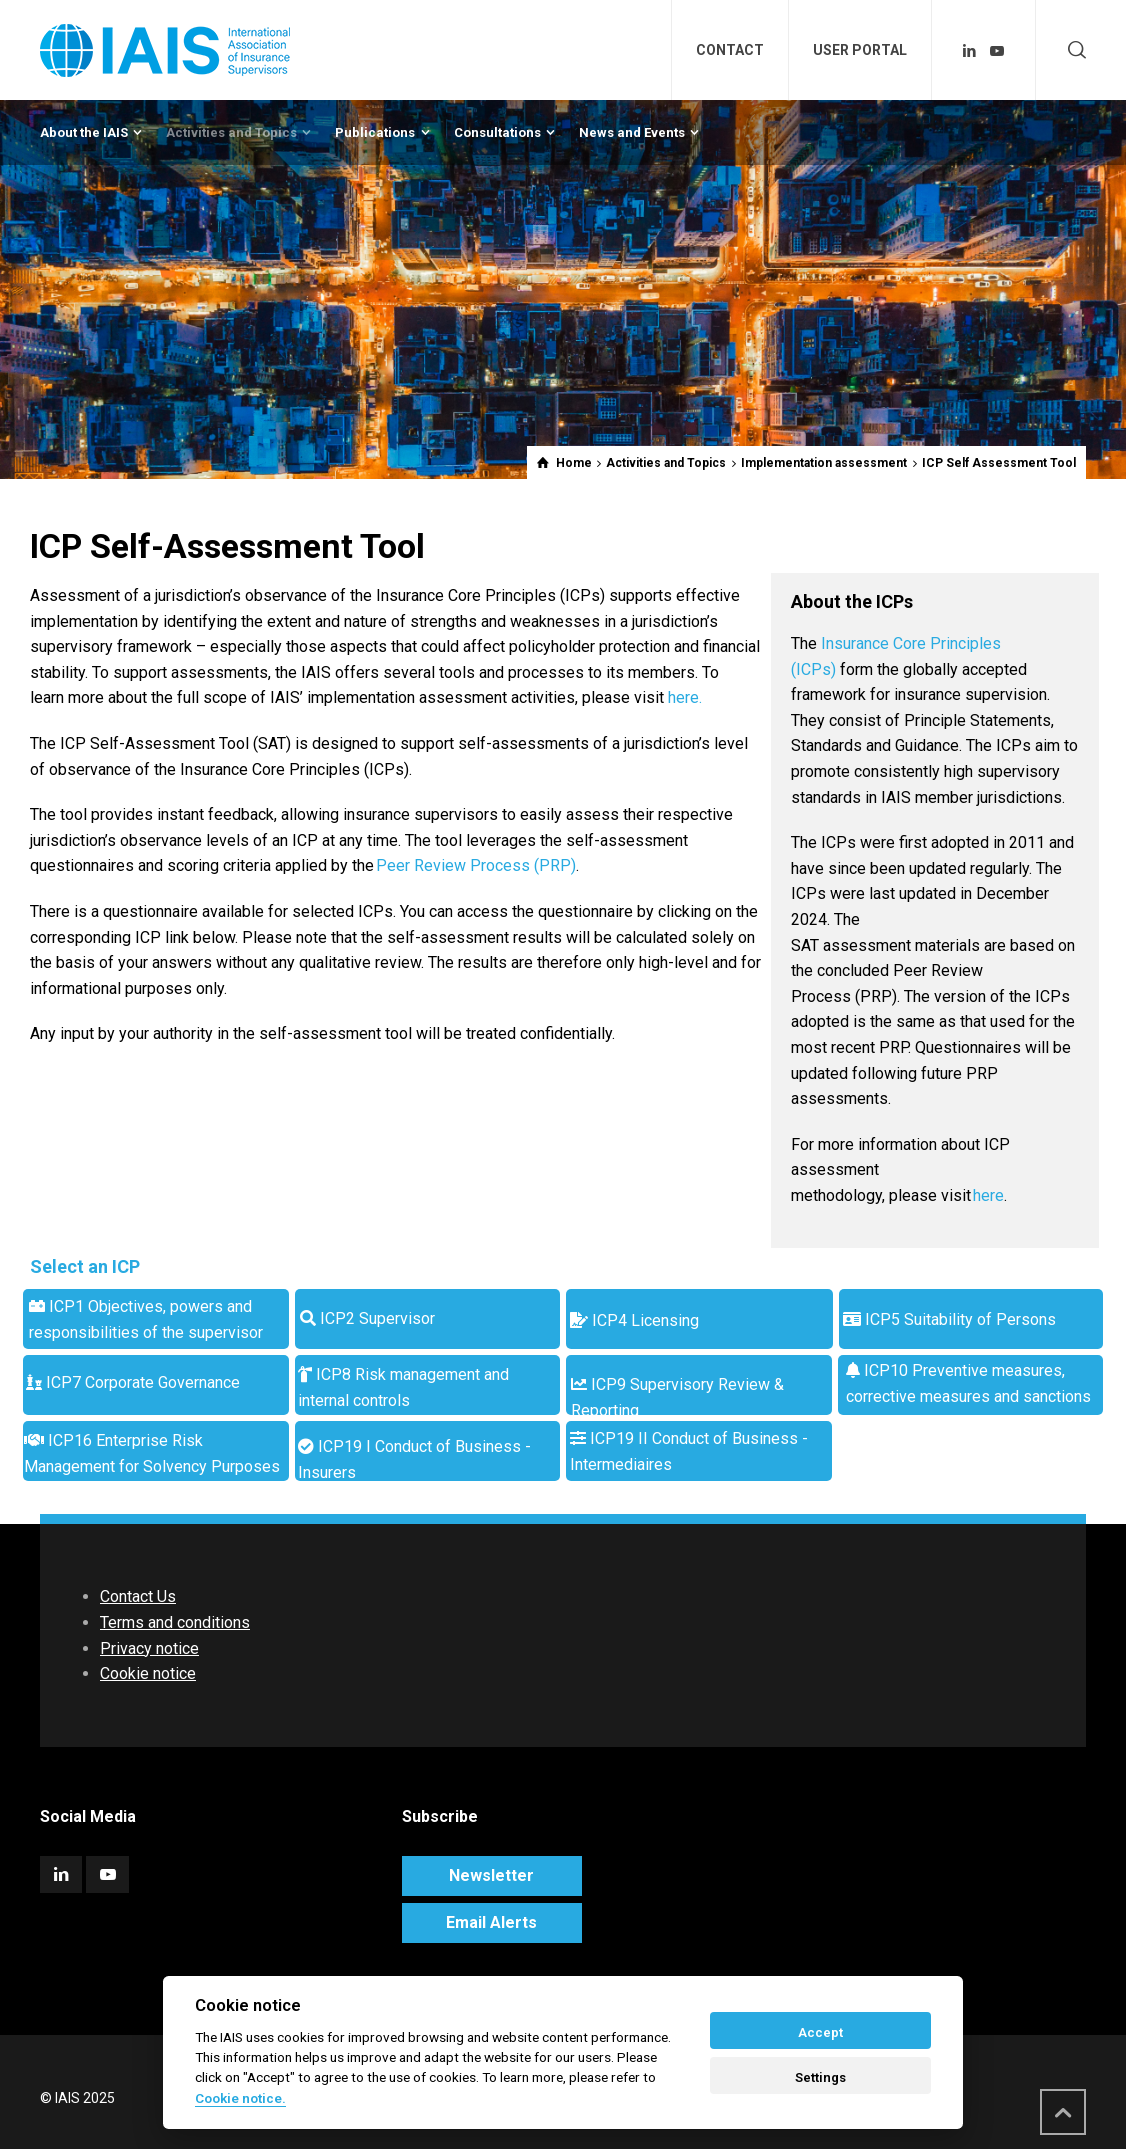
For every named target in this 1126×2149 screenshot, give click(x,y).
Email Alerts (491, 1922)
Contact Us (138, 1596)
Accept (820, 2032)
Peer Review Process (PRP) (476, 865)
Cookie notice (148, 1673)
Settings (820, 2077)
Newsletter (491, 1875)
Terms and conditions (175, 1622)
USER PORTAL (860, 50)
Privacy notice (149, 1648)
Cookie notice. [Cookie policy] (240, 2098)
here (988, 1195)
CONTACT (730, 50)
